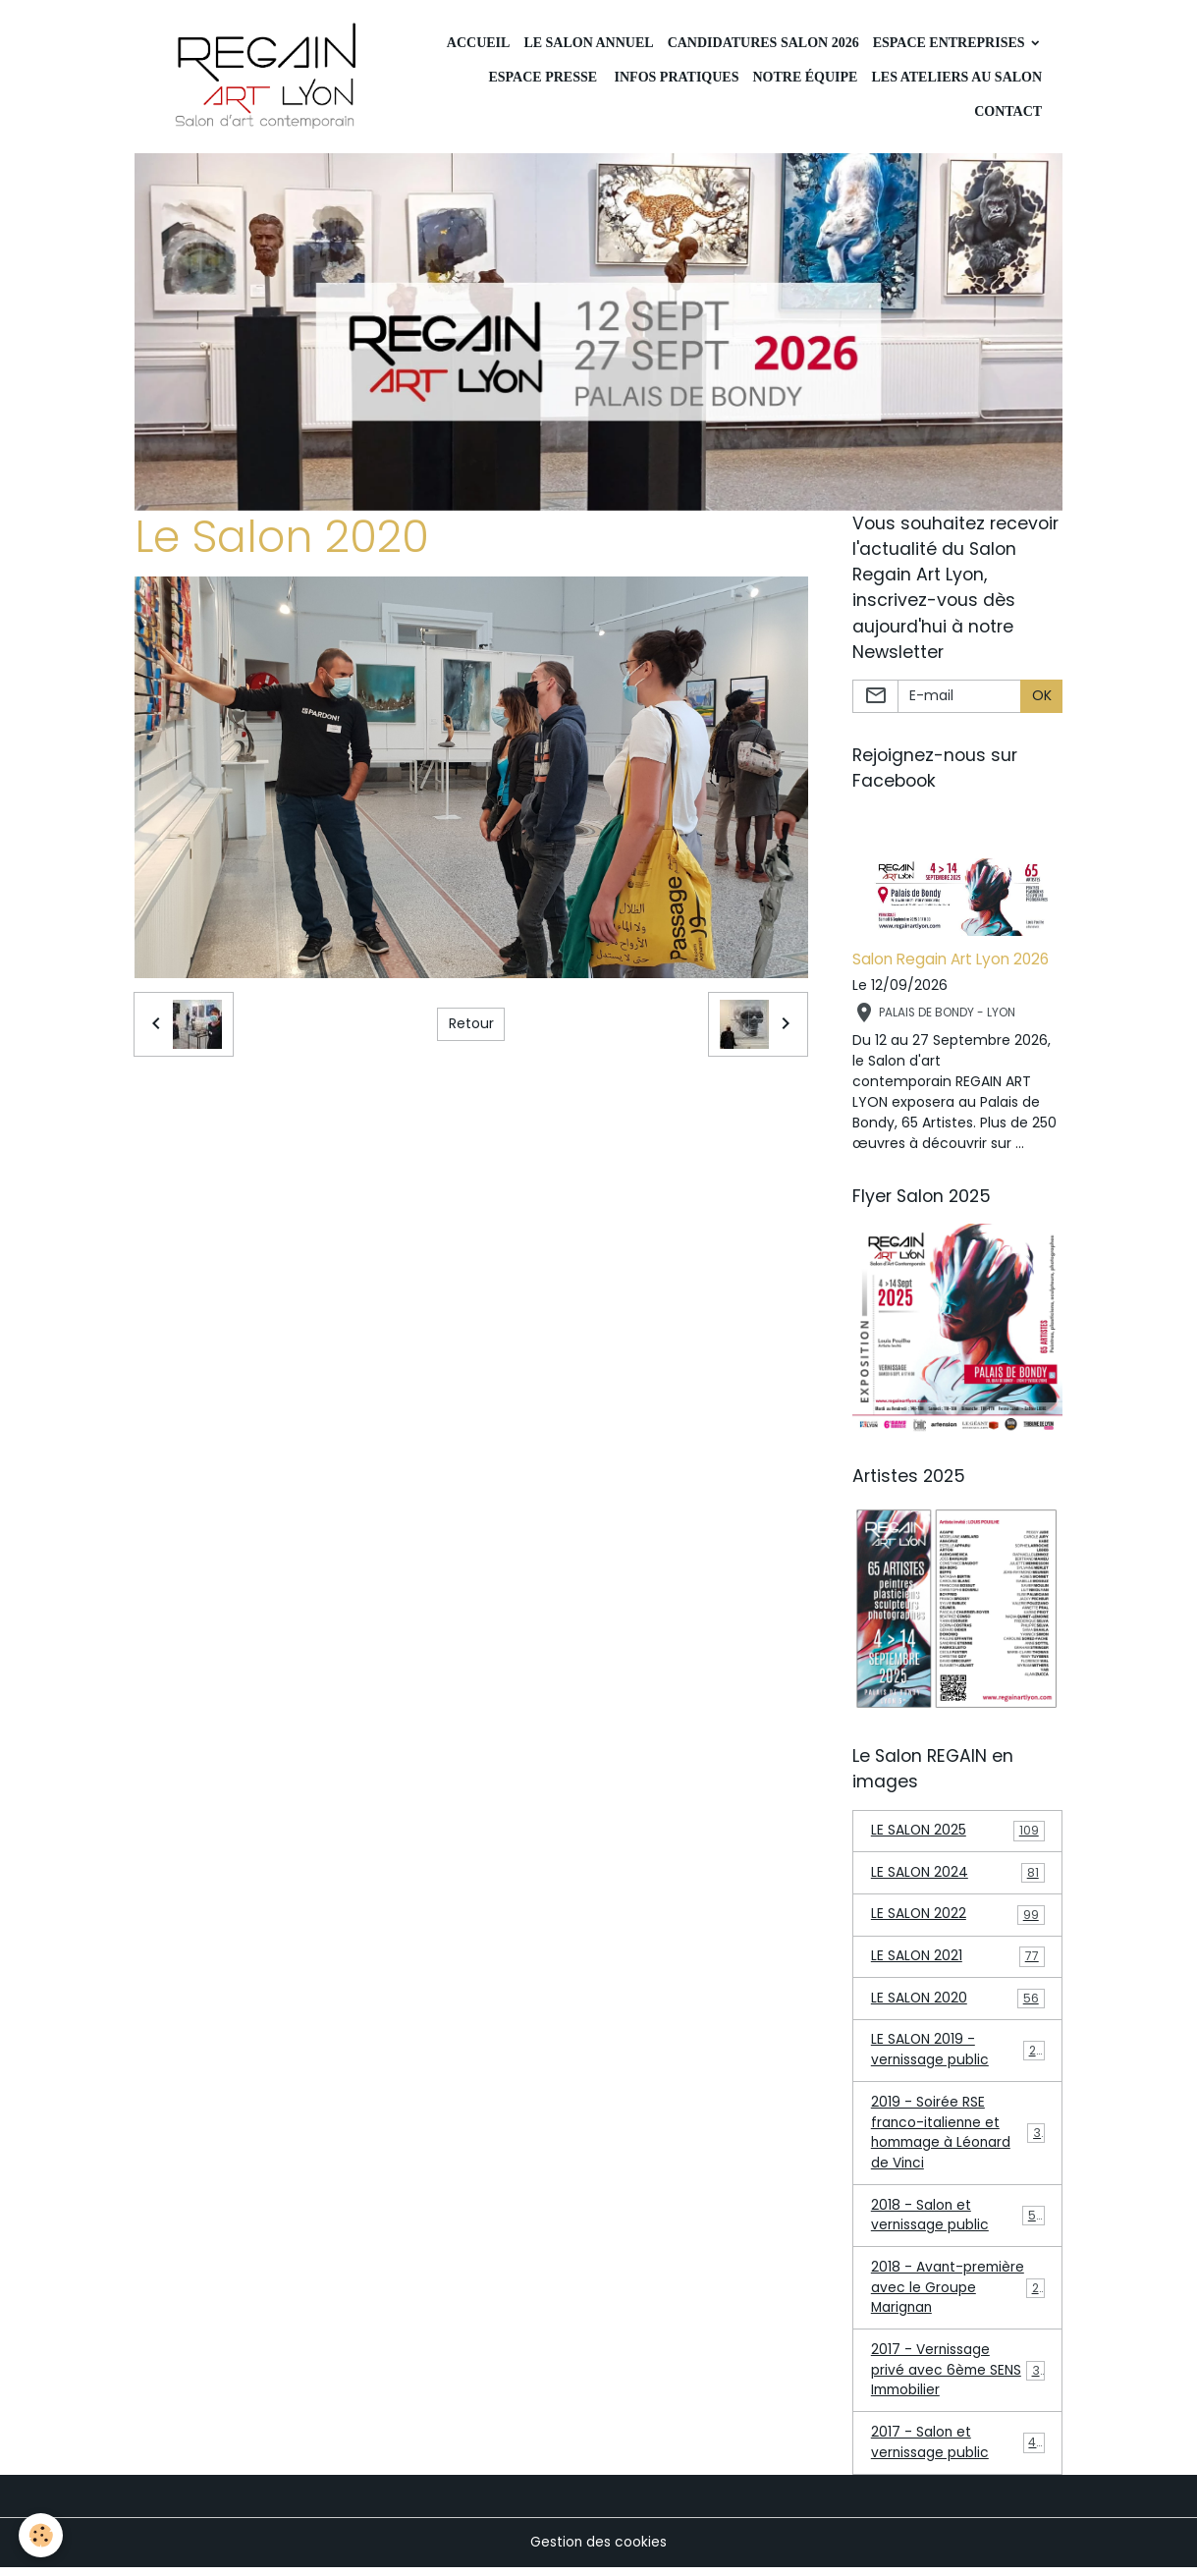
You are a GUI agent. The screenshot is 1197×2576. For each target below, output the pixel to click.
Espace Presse (542, 77)
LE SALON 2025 (958, 1833)
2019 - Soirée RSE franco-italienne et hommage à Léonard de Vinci (960, 2137)
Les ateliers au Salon (956, 77)
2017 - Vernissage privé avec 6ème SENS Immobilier (959, 2377)
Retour (471, 1025)
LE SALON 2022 (958, 1917)
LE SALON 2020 (958, 2002)
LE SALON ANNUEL (588, 42)
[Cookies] (42, 2535)
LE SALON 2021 (958, 1959)
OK (1042, 697)
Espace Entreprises (950, 42)
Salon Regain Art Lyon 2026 (950, 961)
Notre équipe (804, 77)
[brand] (268, 77)
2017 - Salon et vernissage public (958, 2451)
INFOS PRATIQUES (674, 77)
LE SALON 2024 (958, 1875)
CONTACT (1006, 111)
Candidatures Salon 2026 (763, 42)
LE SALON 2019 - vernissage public (958, 2054)
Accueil (479, 42)
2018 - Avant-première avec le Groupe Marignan (959, 2294)
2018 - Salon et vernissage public (958, 2221)
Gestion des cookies (599, 2550)
